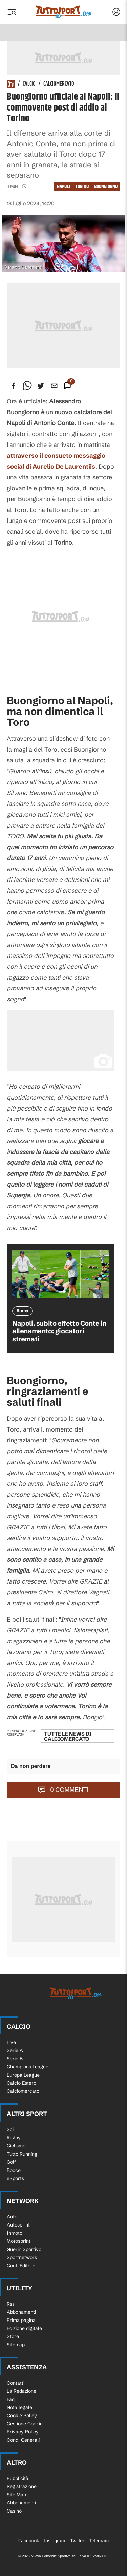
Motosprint (18, 2241)
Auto (12, 2217)
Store (13, 2336)
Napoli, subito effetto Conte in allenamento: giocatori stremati (59, 1331)
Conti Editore (21, 2265)
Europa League (23, 2075)
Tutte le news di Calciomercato (67, 1736)
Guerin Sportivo (24, 2249)
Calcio (29, 84)
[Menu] (11, 12)
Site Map (16, 2495)
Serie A (15, 2050)
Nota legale (19, 2407)
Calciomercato (58, 84)
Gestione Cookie (25, 2424)
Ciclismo (16, 2146)
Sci (10, 2129)
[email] (54, 386)
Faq (11, 2399)
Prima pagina (21, 2320)
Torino (82, 186)
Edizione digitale (24, 2328)
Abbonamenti (21, 2312)
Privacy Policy (23, 2432)
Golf (11, 2162)
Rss (11, 2304)
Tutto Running (22, 2154)
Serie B (15, 2059)
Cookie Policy (22, 2415)
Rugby (14, 2138)
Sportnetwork (22, 2257)
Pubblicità (17, 2478)
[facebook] (13, 386)
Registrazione (22, 2486)
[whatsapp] (27, 386)
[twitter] (40, 386)
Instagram (54, 2540)
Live (11, 2042)
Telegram (99, 2540)
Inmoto (14, 2233)
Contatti (15, 2383)
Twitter (77, 2540)
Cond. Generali (23, 2440)
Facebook (28, 2540)
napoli (63, 186)
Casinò (14, 2511)
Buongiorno (106, 186)
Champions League (27, 2067)
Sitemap (16, 2345)
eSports (15, 2178)
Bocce (14, 2170)
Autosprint (18, 2225)
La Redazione (21, 2391)
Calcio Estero (21, 2083)
